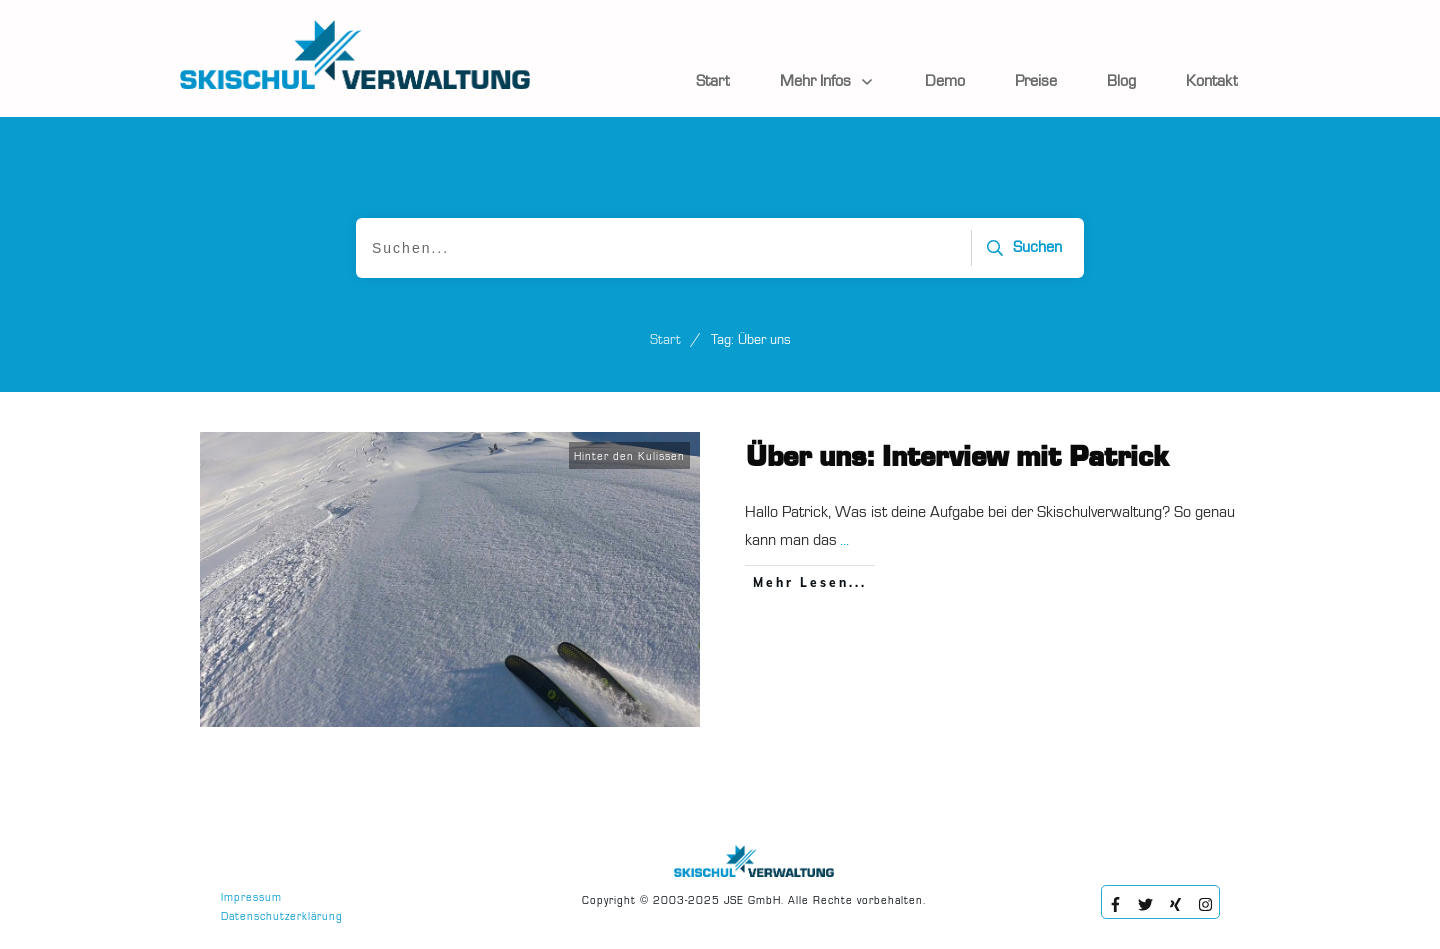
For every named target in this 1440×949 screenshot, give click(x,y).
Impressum (251, 898)
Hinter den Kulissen (629, 457)
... (844, 541)
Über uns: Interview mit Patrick (957, 458)
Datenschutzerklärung (282, 917)
